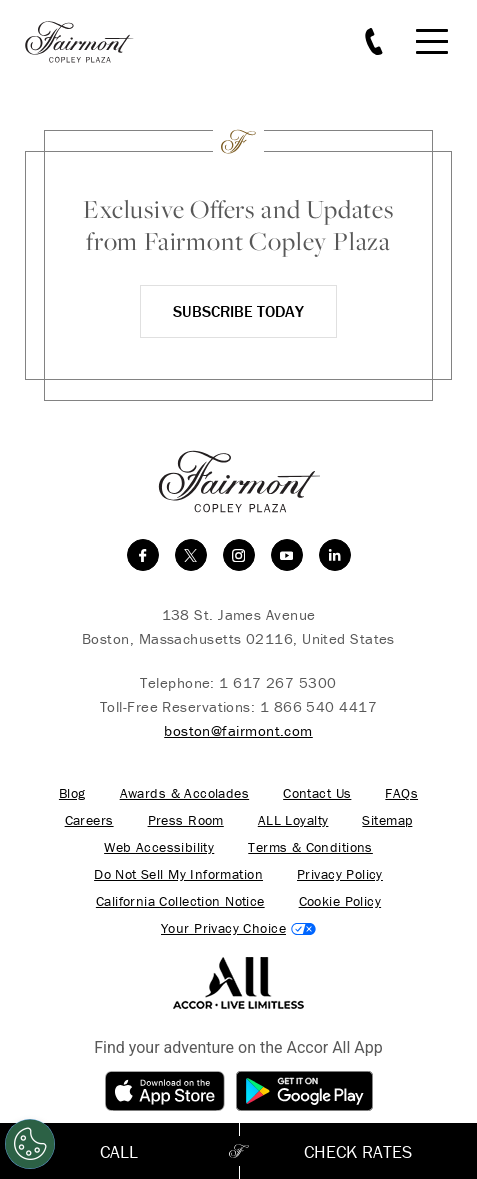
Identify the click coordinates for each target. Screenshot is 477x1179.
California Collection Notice (180, 901)
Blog (72, 793)
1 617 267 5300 (277, 682)
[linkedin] (335, 555)
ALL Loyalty (293, 820)
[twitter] (191, 555)
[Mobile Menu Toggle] (432, 41)
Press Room (186, 820)
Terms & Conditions (310, 847)
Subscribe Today (238, 311)
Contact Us (317, 793)
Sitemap (387, 820)
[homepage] (90, 41)
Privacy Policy (340, 874)
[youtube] (287, 555)
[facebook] (143, 555)
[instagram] (239, 555)
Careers (89, 820)
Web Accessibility (159, 847)
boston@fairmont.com (238, 730)
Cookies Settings (238, 928)
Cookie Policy (340, 901)
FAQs (401, 793)
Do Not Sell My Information (178, 874)
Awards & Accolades (185, 793)
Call (119, 1151)
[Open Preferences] (30, 1144)
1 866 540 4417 (318, 706)
